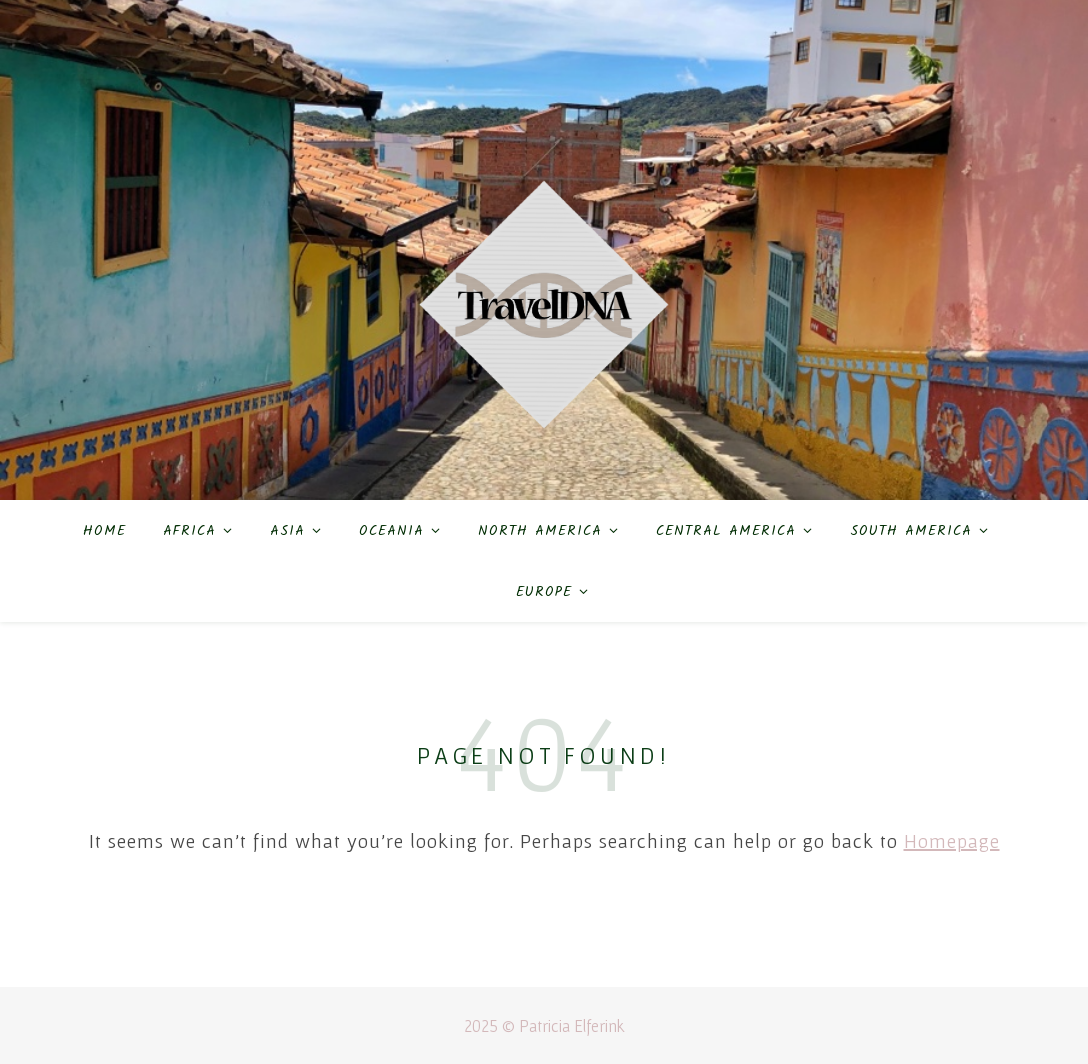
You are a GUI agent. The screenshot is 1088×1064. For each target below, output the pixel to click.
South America (911, 531)
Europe (544, 592)
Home (104, 531)
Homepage (952, 841)
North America (540, 531)
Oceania (391, 531)
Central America (726, 531)
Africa (189, 531)
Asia (287, 531)
